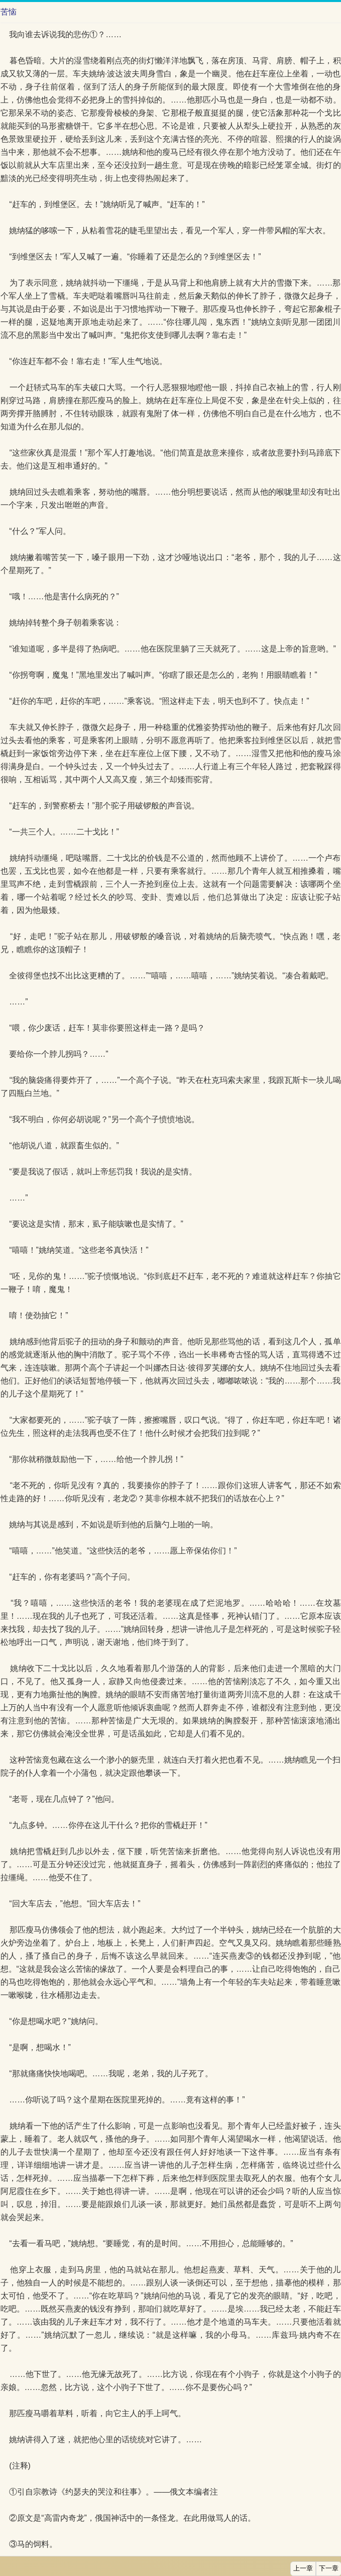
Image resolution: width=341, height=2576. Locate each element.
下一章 (328, 2568)
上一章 (303, 2568)
